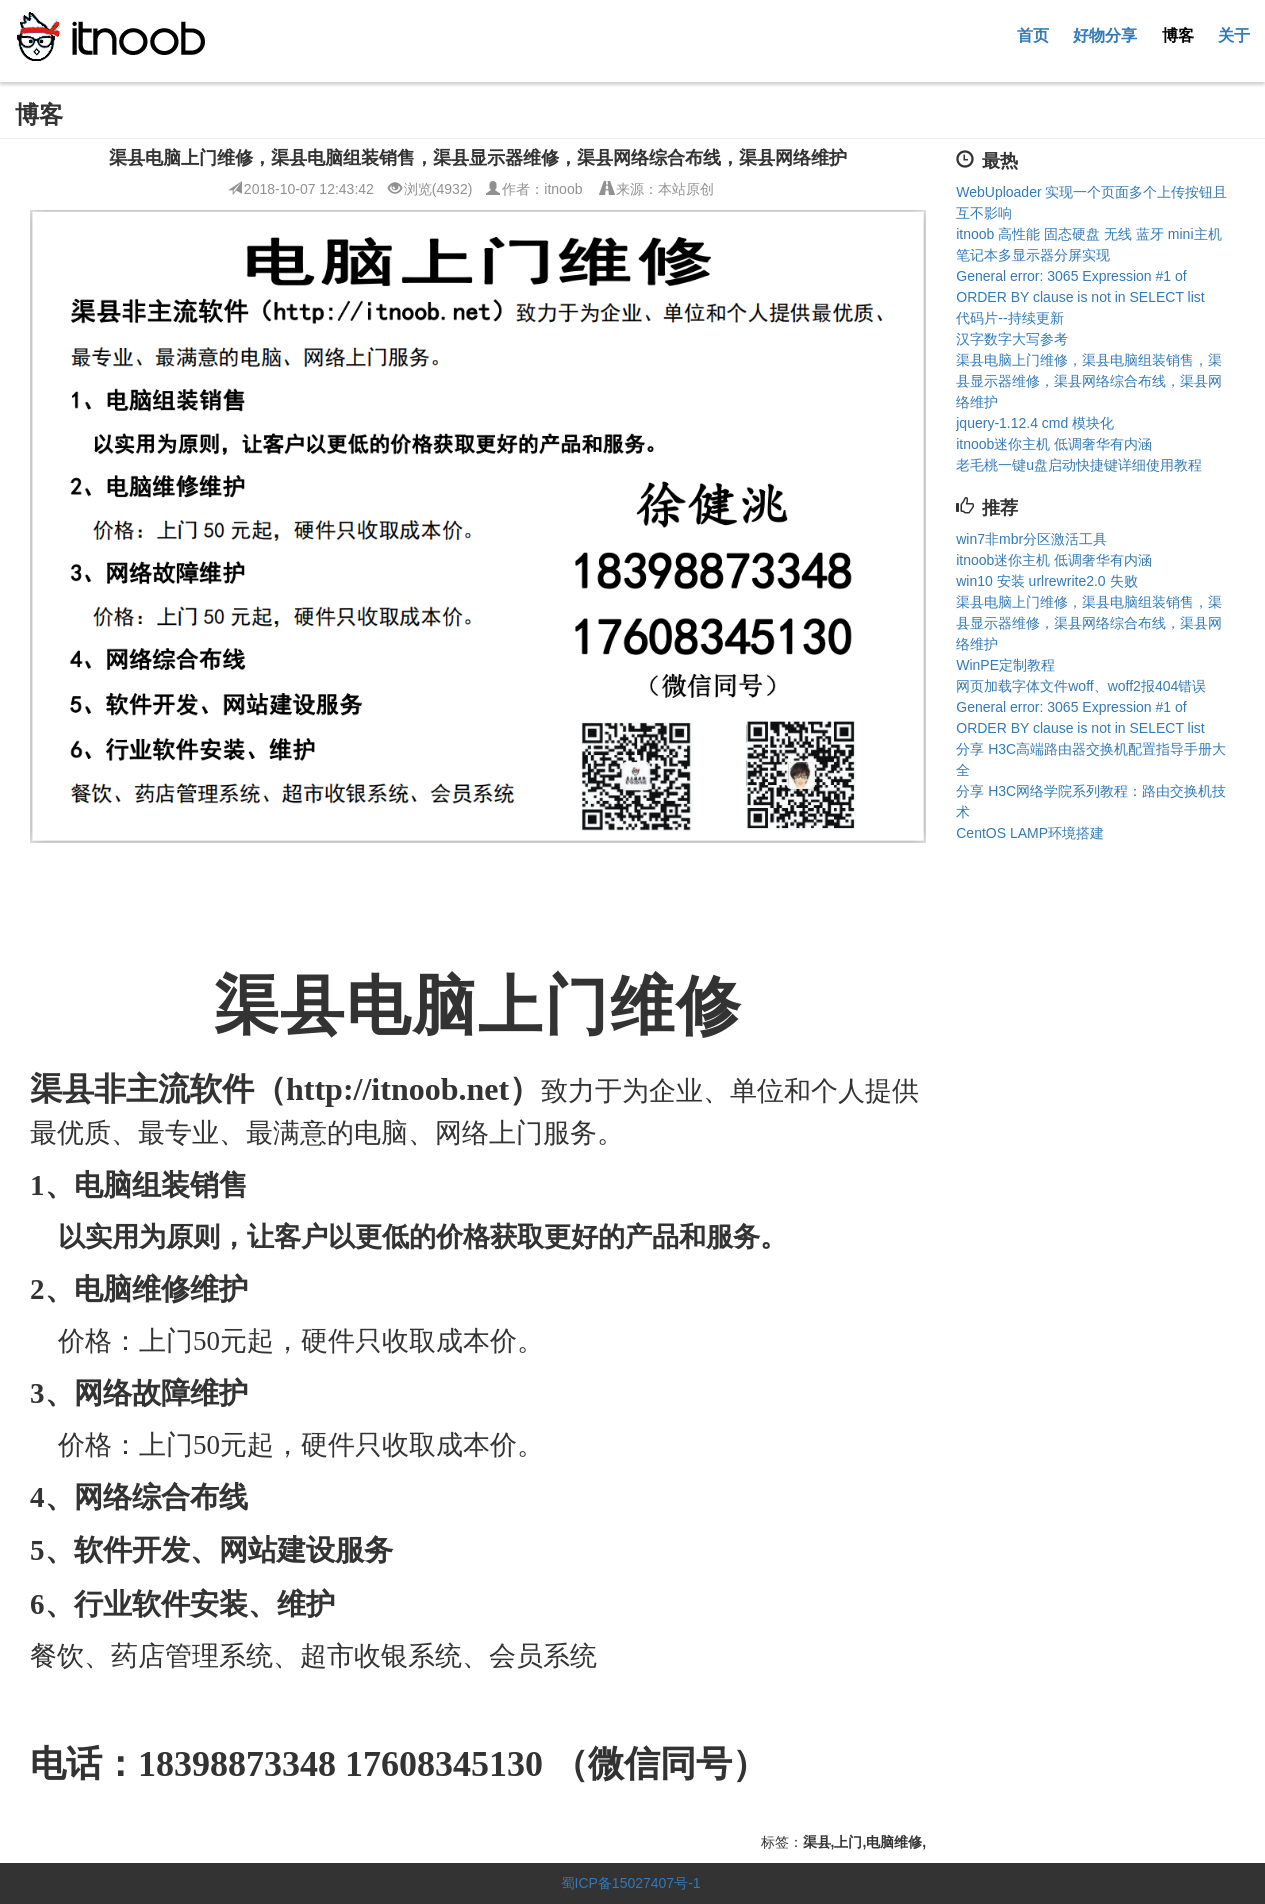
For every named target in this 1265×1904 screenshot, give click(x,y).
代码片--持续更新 (1009, 318)
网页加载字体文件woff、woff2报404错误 (1081, 686)
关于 (1234, 35)
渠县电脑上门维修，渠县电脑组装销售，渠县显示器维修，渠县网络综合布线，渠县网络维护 (1089, 381)
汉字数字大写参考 (1012, 339)
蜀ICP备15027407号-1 (631, 1883)
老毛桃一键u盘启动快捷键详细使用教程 (1079, 465)
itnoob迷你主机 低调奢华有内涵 (1054, 444)
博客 (1178, 35)
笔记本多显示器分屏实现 (1033, 255)
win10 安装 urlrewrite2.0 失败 (1046, 581)
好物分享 (1105, 35)
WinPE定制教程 (1005, 665)
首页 (1033, 35)
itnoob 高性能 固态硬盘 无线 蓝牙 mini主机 (1088, 234)
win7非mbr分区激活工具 (1031, 539)
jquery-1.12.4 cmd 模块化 (1035, 423)
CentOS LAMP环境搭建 (1030, 833)
